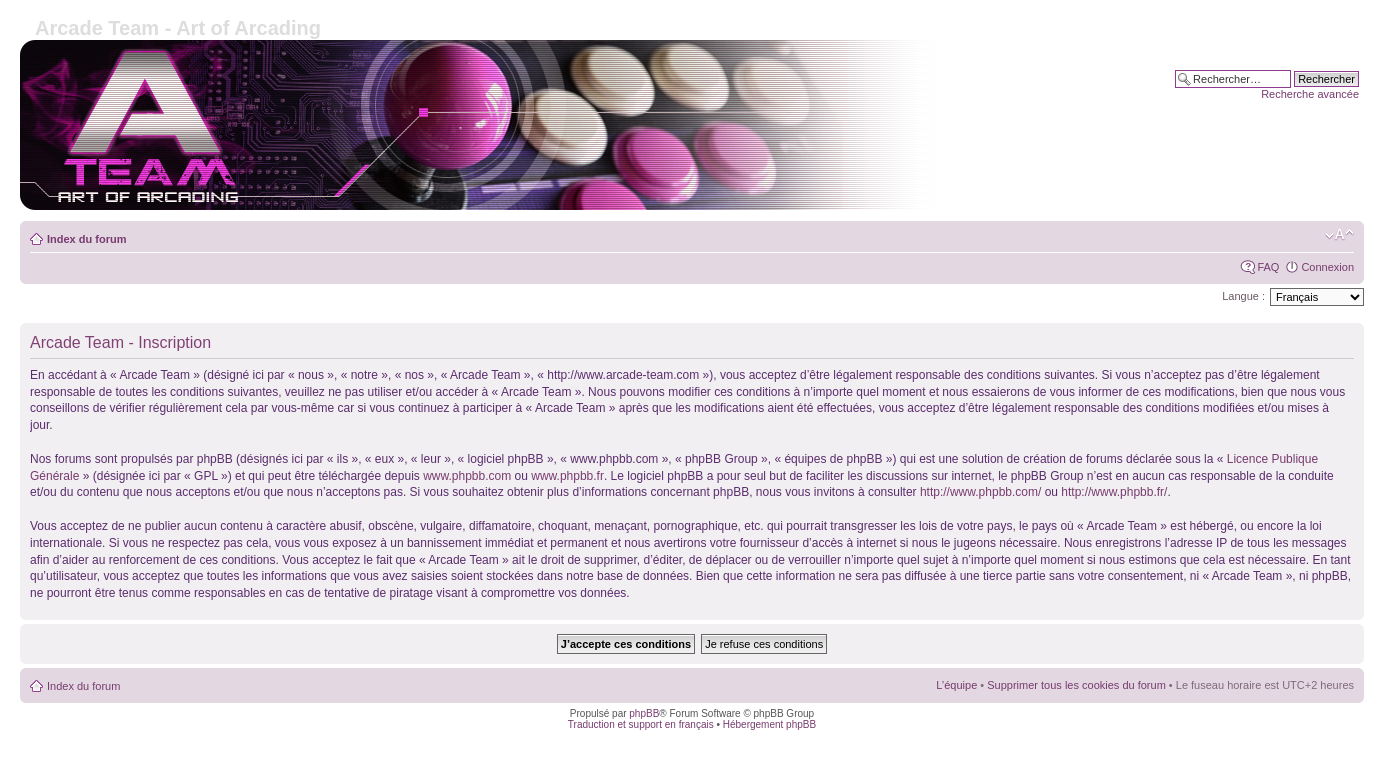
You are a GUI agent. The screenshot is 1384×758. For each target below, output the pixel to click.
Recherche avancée (1310, 94)
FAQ (1268, 267)
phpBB (644, 713)
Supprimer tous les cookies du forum (1076, 685)
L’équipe (956, 685)
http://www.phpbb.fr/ (1114, 492)
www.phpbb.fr (567, 476)
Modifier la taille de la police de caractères (1339, 235)
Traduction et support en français (641, 724)
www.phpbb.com (467, 476)
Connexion (1327, 267)
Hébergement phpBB (769, 724)
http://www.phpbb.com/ (980, 492)
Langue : (1243, 296)
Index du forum (86, 239)
